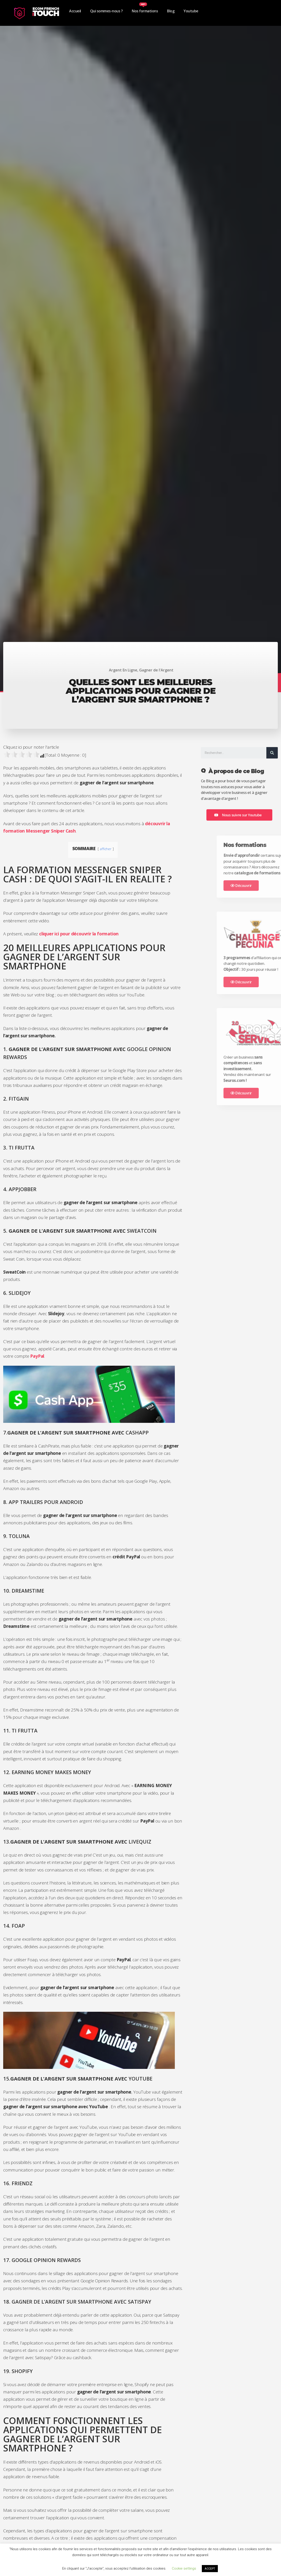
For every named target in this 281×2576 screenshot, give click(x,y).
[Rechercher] (272, 752)
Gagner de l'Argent (156, 670)
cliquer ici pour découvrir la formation (79, 934)
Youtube (191, 10)
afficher (105, 848)
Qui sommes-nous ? (106, 10)
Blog (170, 10)
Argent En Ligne (123, 670)
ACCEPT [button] (210, 2568)
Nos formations (145, 10)
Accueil (75, 10)
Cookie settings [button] (184, 2568)
